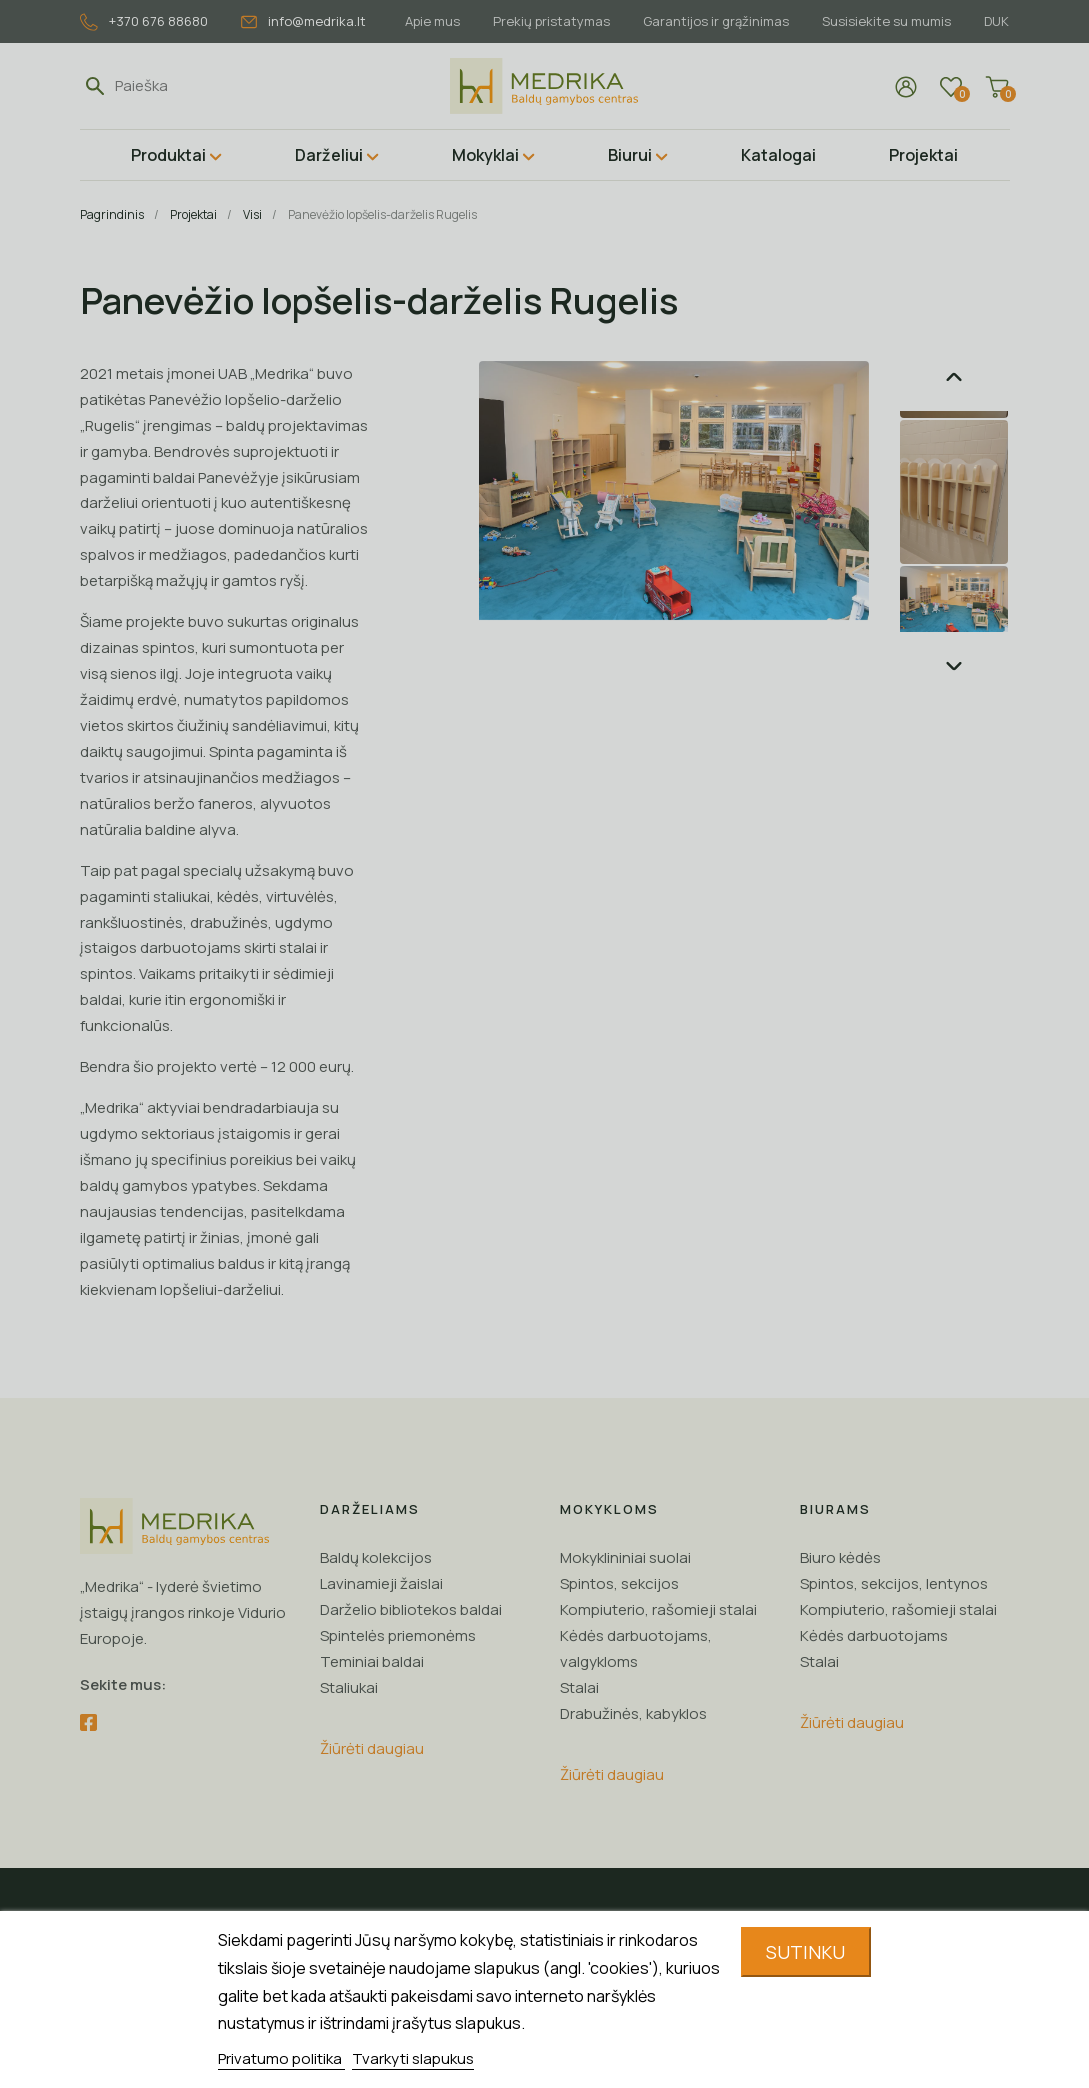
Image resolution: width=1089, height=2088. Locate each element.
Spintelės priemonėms (398, 1635)
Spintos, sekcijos (619, 1583)
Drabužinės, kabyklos (633, 1713)
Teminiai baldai (372, 1661)
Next (954, 666)
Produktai (168, 155)
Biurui (630, 155)
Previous (954, 377)
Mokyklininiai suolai (625, 1557)
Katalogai (778, 155)
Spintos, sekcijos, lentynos (894, 1583)
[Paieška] (207, 86)
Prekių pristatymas (551, 21)
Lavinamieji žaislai (381, 1583)
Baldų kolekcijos (376, 1557)
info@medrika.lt (303, 21)
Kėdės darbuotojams (874, 1635)
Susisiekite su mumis (886, 21)
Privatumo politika (281, 2058)
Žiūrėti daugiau (372, 1748)
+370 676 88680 (144, 21)
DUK (996, 21)
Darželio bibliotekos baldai (411, 1609)
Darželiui (329, 155)
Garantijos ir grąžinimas (716, 21)
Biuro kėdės (840, 1557)
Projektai (923, 155)
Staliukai (349, 1687)
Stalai (579, 1687)
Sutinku (805, 1952)
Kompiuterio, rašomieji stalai (658, 1609)
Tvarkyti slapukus (413, 2058)
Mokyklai (485, 155)
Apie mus (432, 21)
